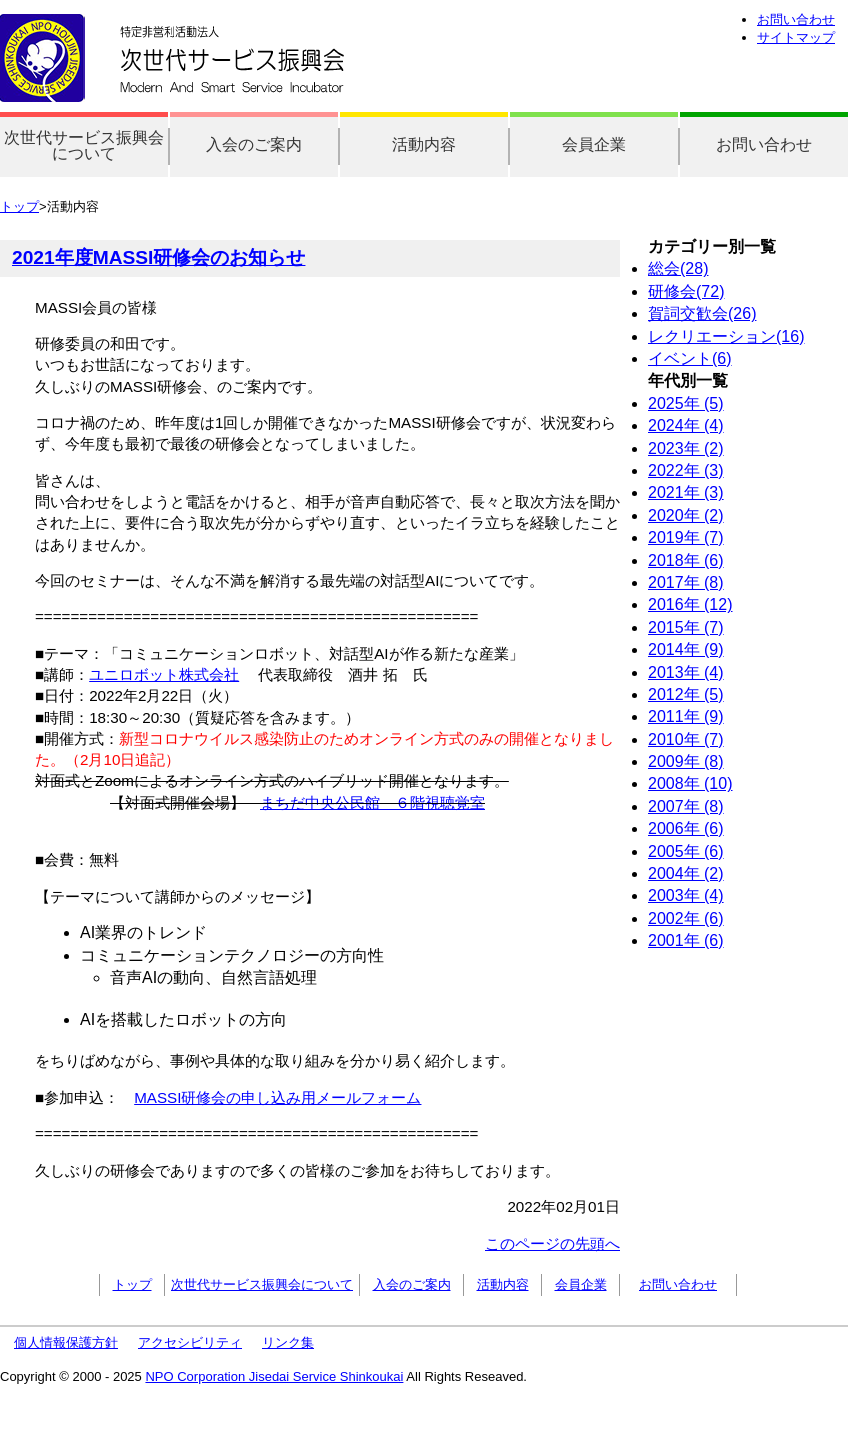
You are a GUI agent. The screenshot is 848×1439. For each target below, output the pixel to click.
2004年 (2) (686, 873)
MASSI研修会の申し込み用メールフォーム (277, 1097)
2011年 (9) (686, 716)
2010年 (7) (686, 739)
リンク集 (288, 1342)
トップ (19, 206)
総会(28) (678, 268)
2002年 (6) (686, 918)
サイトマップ (796, 37)
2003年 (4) (686, 895)
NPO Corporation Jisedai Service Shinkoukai (274, 1376)
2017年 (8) (686, 582)
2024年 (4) (686, 425)
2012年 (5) (686, 694)
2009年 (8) (686, 761)
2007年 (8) (686, 806)
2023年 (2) (686, 448)
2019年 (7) (686, 537)
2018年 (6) (686, 560)
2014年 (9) (686, 649)
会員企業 (594, 144)
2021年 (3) (686, 492)
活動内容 (424, 144)
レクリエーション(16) (726, 336)
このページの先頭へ (552, 1243)
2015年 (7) (686, 627)
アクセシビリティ (190, 1342)
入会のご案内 (254, 144)
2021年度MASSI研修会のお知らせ (158, 257)
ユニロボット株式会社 (164, 674)
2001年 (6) (686, 940)
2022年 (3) (686, 470)
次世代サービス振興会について (84, 145)
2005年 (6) (686, 851)
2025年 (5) (686, 403)
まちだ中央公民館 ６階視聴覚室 (372, 802)
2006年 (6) (686, 828)
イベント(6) (690, 358)
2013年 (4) (686, 672)
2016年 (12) (690, 604)
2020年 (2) (686, 515)
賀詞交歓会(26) (702, 313)
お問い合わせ (796, 19)
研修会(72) (686, 291)
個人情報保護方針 (66, 1342)
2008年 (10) (690, 783)
